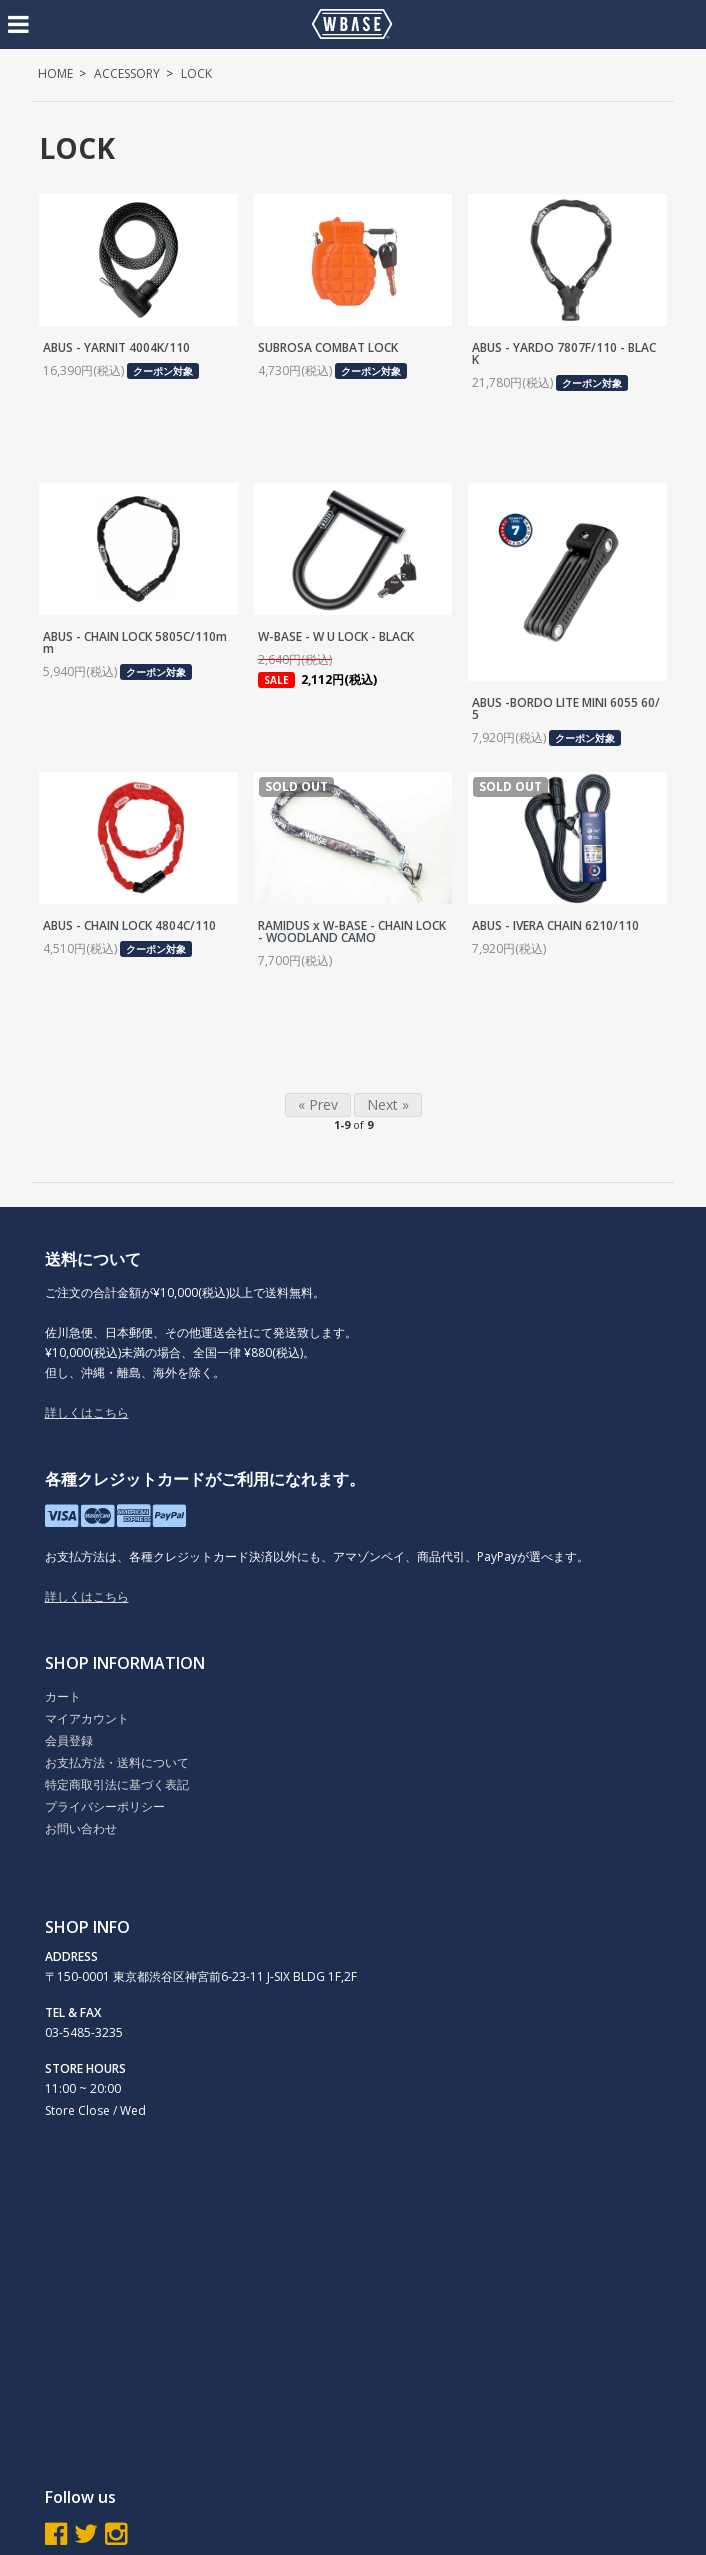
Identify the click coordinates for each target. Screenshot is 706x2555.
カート (63, 1696)
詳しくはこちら (87, 1412)
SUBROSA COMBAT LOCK (328, 347)
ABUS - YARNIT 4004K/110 (116, 347)
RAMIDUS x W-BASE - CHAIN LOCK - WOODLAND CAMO (352, 931)
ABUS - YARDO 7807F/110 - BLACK (564, 353)
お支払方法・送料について (117, 1762)
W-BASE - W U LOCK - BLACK (336, 636)
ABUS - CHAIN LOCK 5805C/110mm (135, 642)
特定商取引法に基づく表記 (117, 1784)
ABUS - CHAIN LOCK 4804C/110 (129, 925)
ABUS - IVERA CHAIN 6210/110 (555, 925)
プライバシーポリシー (105, 1806)
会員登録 (69, 1740)
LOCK (196, 73)
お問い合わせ (81, 1828)
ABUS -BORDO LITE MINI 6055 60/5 (566, 708)
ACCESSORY (127, 73)
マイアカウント (87, 1718)
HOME (55, 73)
